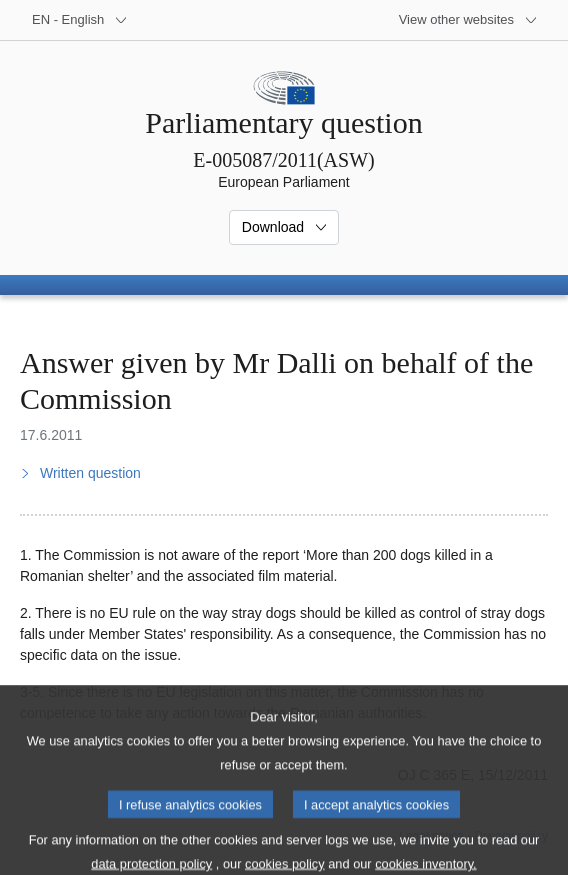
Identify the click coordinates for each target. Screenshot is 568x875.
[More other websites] (468, 20)
